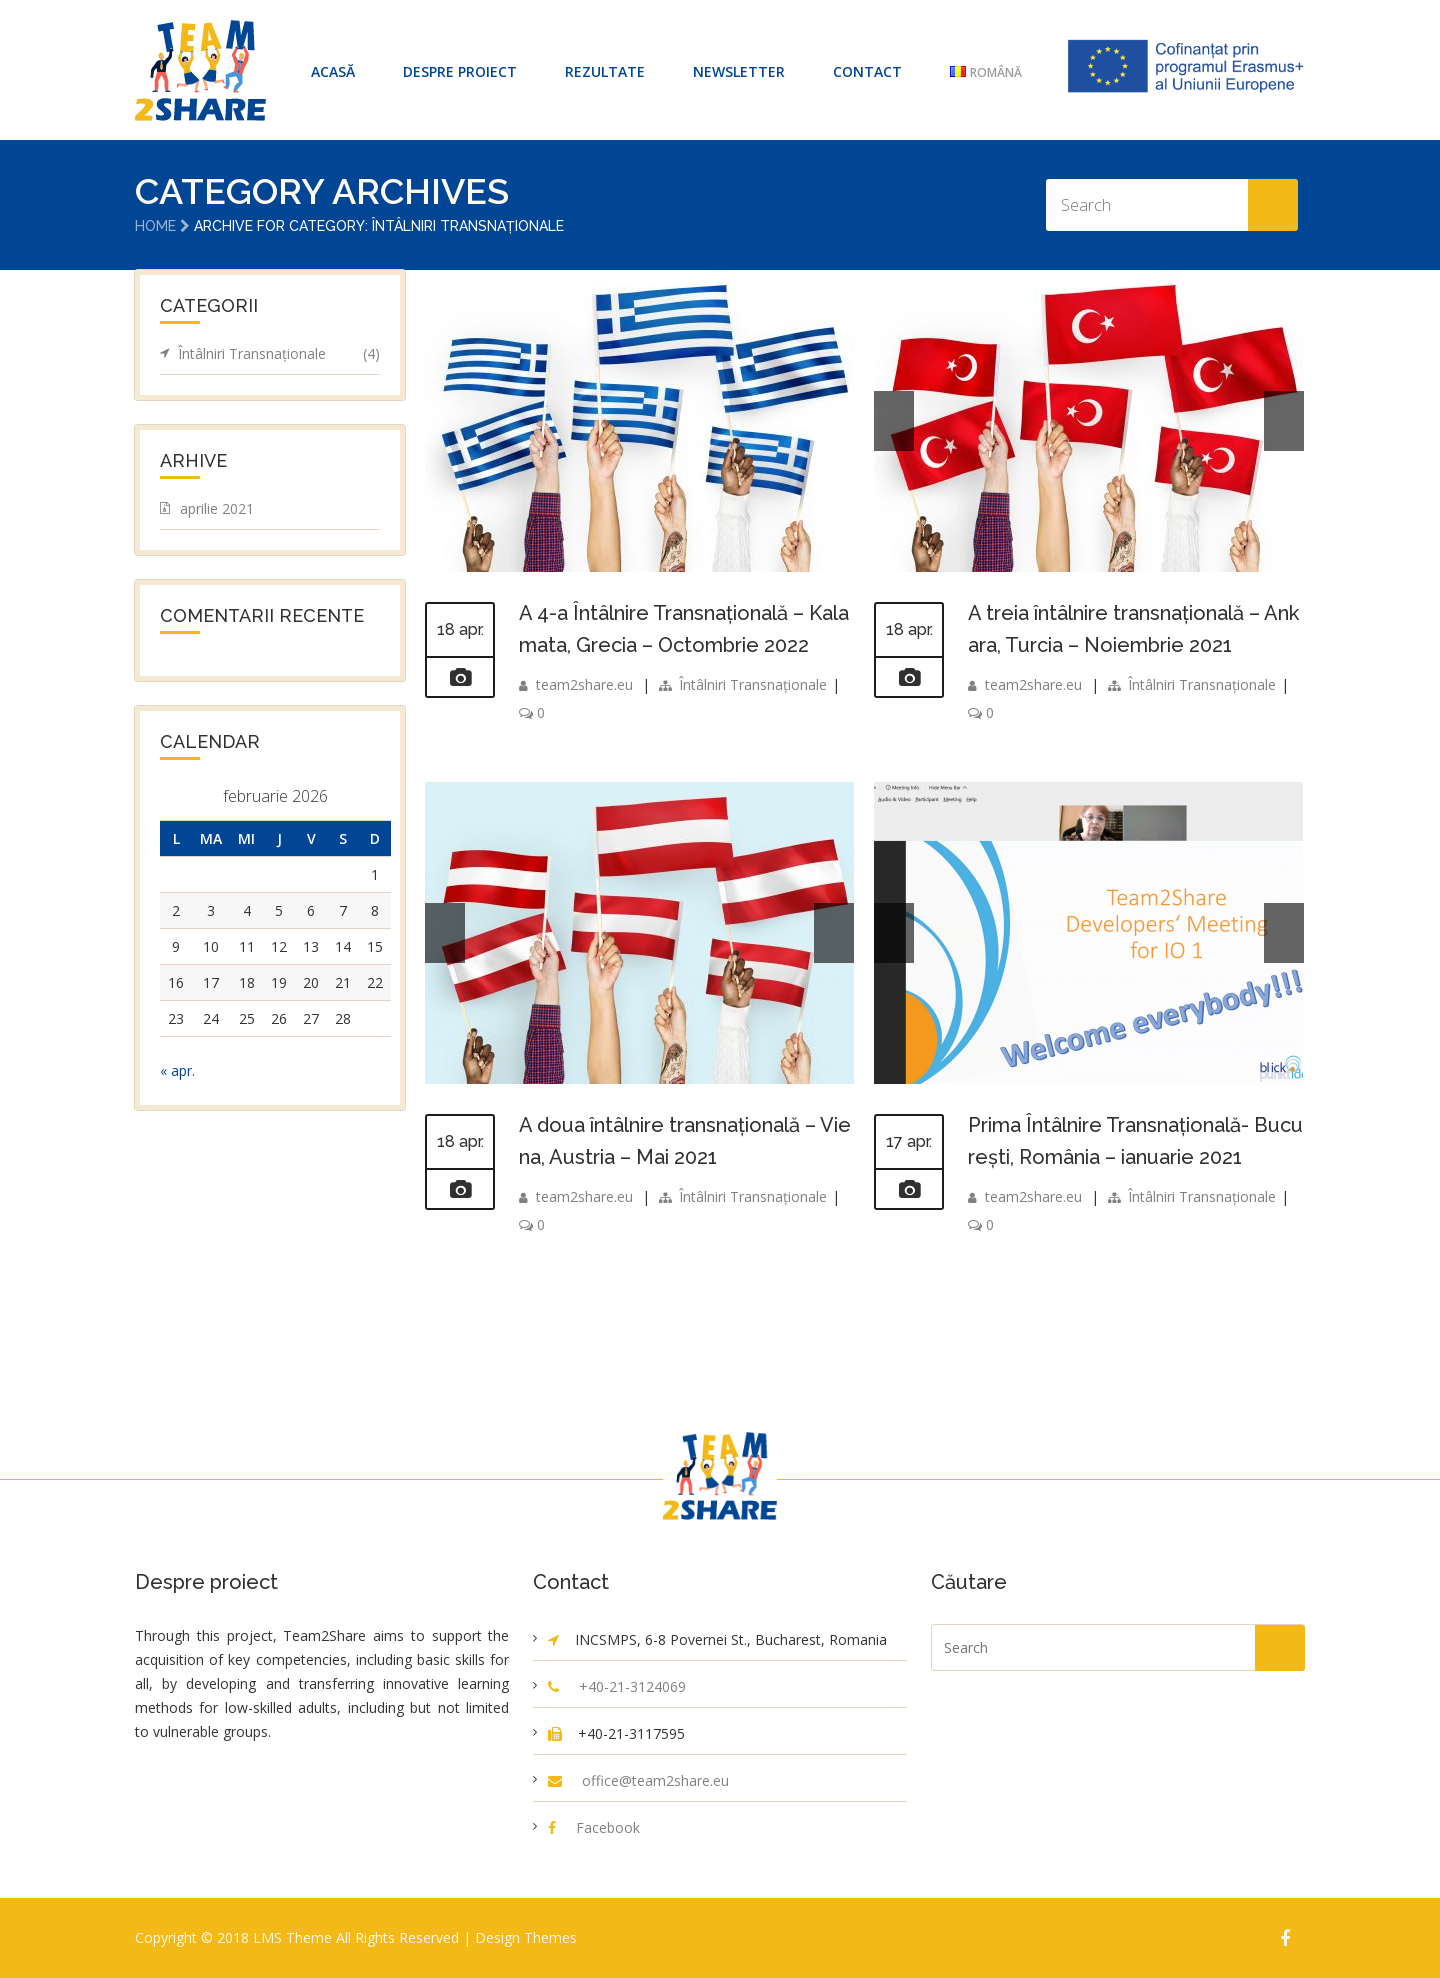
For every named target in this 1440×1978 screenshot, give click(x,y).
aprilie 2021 (217, 508)
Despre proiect (460, 71)
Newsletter (739, 71)
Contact (867, 71)
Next (1284, 421)
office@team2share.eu (655, 1780)
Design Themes (526, 1937)
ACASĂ (333, 71)
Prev (894, 421)
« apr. (177, 1070)
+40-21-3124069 (632, 1686)
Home (155, 226)
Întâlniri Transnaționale (753, 684)
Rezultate (605, 71)
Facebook (608, 1827)
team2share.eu (584, 684)
